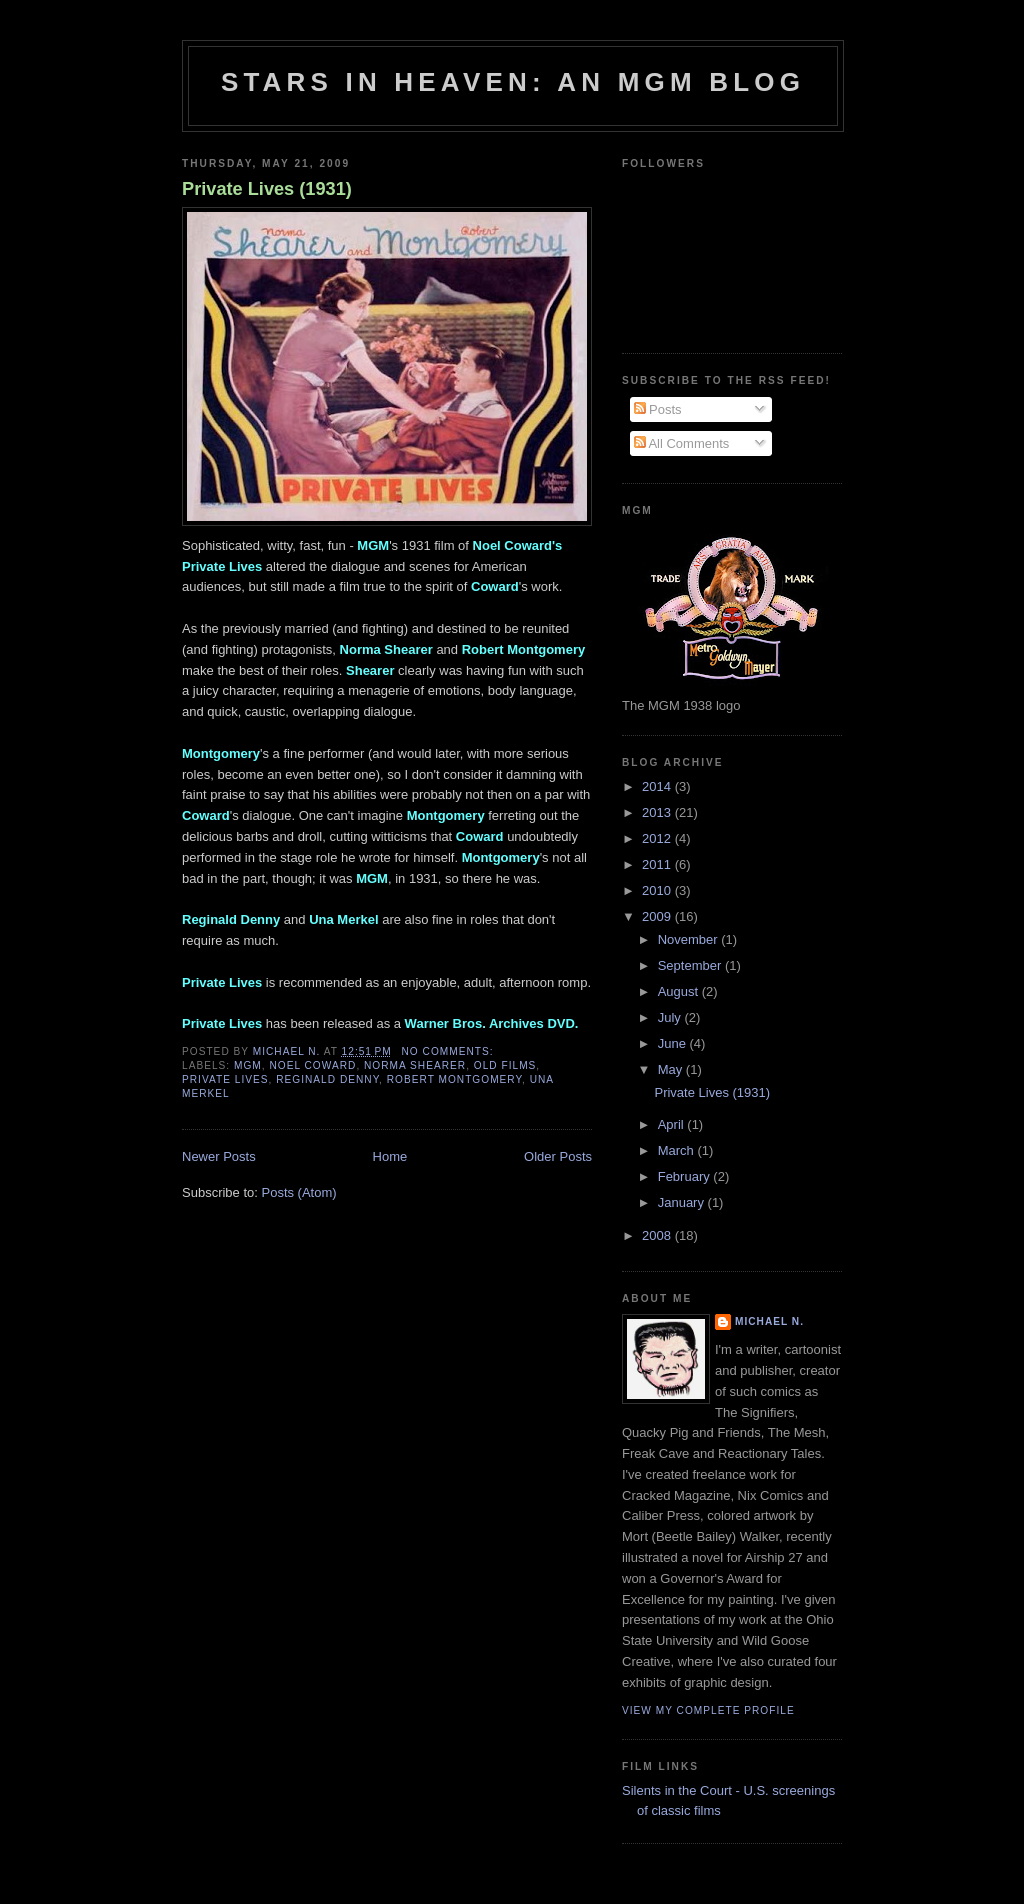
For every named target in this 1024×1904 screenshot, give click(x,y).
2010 (658, 890)
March (678, 1150)
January (683, 1202)
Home (390, 1156)
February (686, 1176)
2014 (658, 786)
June (674, 1043)
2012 (658, 838)
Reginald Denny (327, 1079)
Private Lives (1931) (267, 189)
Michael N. (769, 1321)
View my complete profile (708, 1710)
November (690, 939)
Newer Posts (219, 1156)
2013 (658, 812)
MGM (248, 1065)
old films (505, 1065)
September (691, 965)
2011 (658, 864)
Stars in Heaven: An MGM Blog (513, 82)
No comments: (450, 1051)
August (680, 991)
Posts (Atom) (299, 1192)
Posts (658, 409)
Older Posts (558, 1156)
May (672, 1069)
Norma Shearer (415, 1065)
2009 (658, 916)
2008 (658, 1235)
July (671, 1017)
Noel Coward (312, 1065)
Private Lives (225, 1079)
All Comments (682, 443)
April (673, 1124)
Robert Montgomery (454, 1079)
